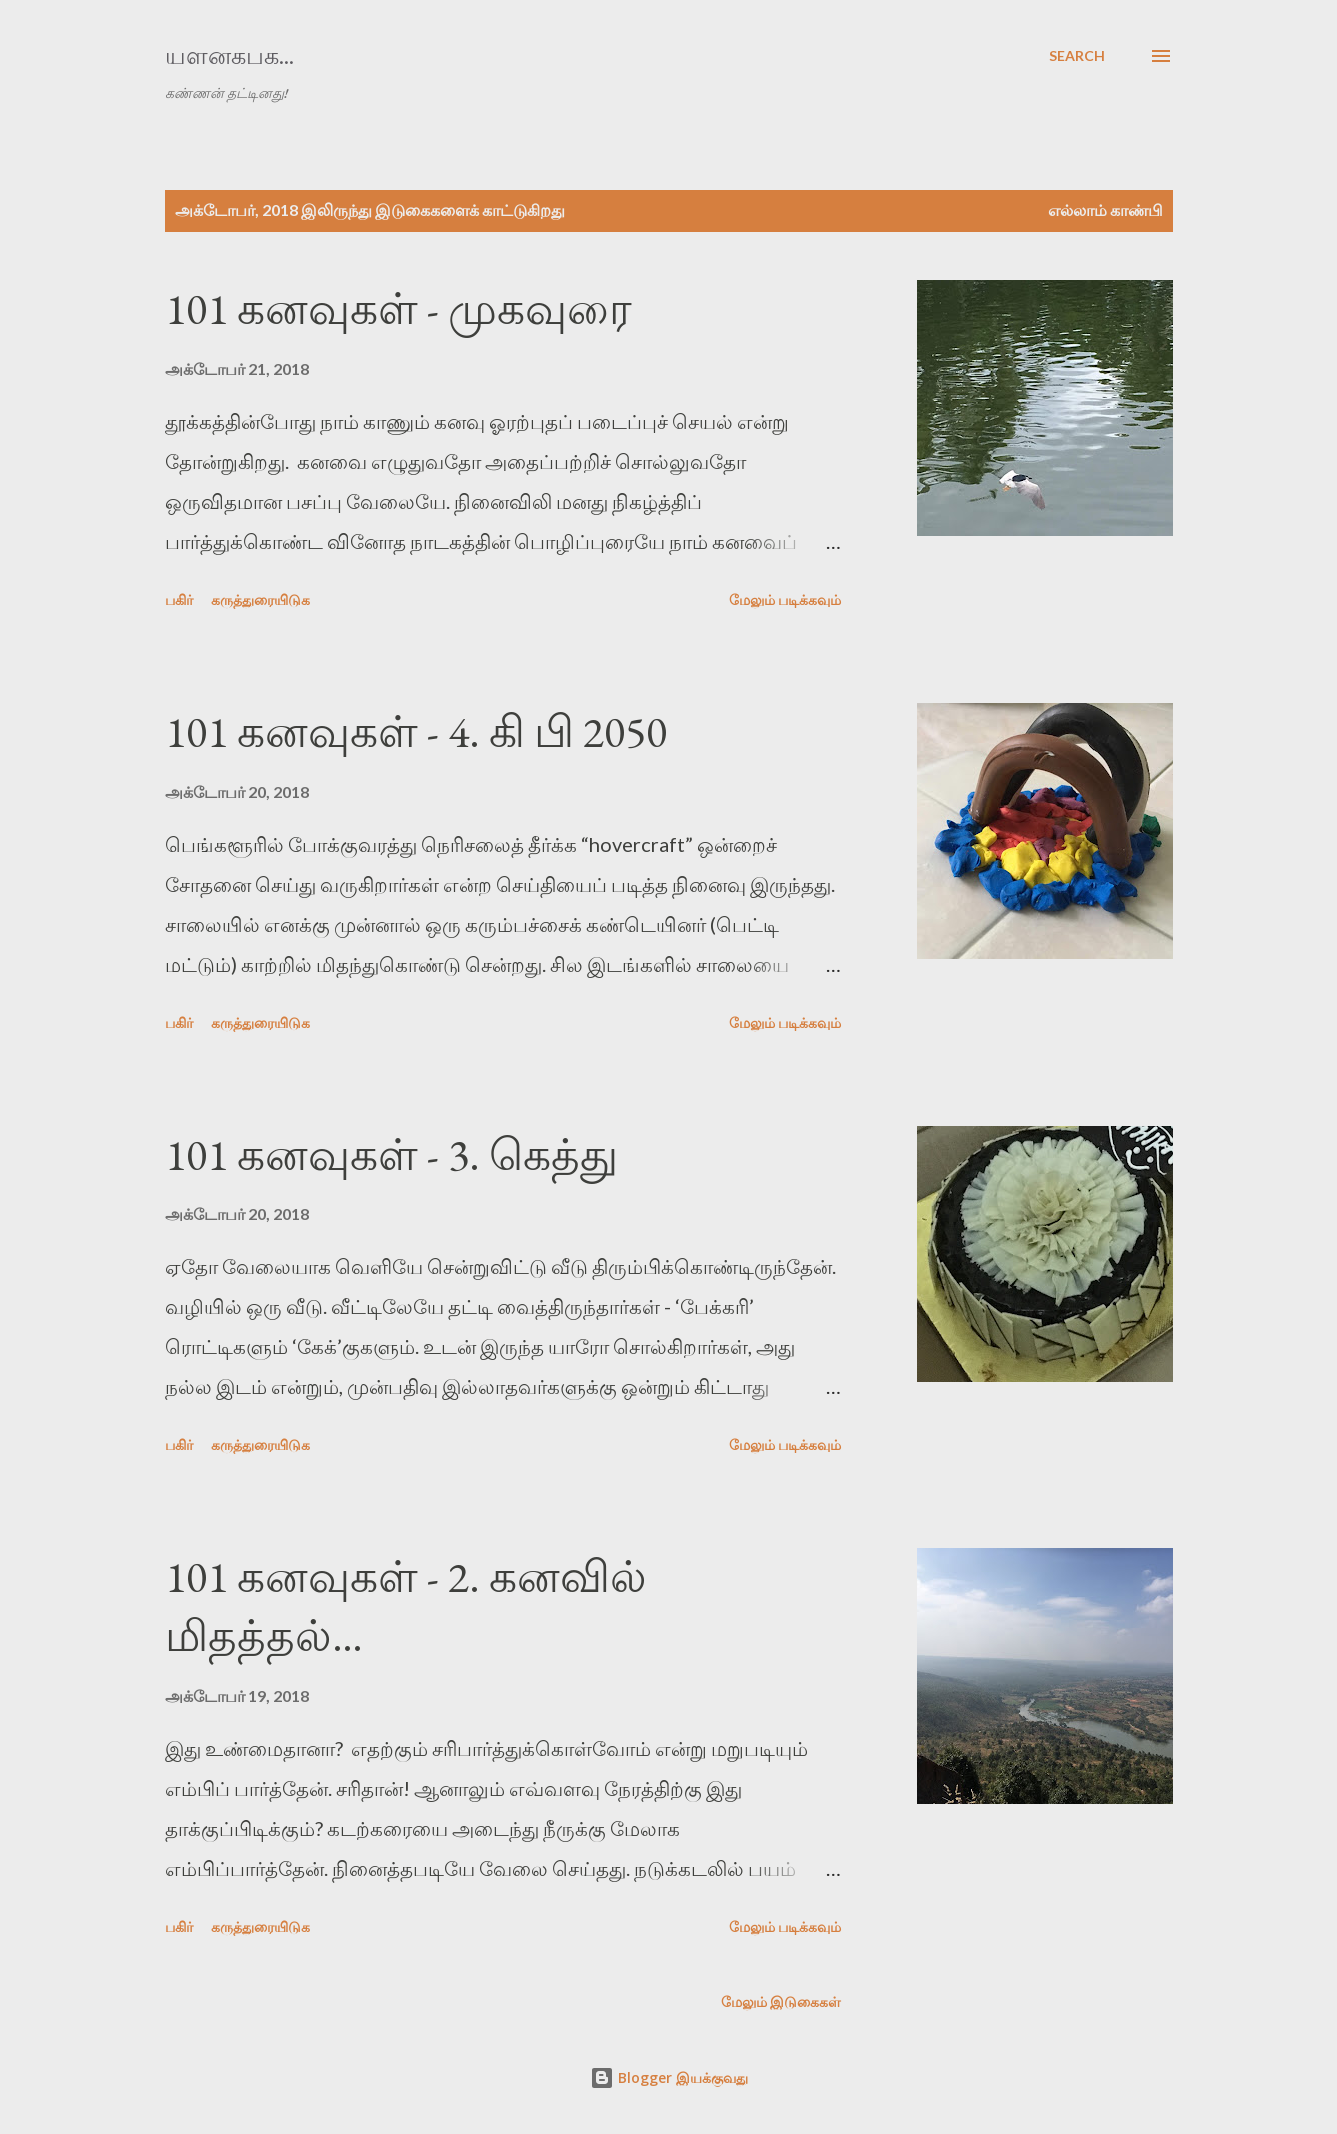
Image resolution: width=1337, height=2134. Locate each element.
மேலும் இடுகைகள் (781, 2001)
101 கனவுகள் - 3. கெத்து (391, 1154)
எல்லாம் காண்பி (1105, 209)
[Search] (1077, 56)
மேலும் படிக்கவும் (785, 599)
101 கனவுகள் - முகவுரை (398, 308)
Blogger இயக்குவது (669, 2077)
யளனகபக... (229, 55)
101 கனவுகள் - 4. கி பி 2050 (416, 731)
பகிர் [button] (179, 599)
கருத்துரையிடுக (260, 599)
